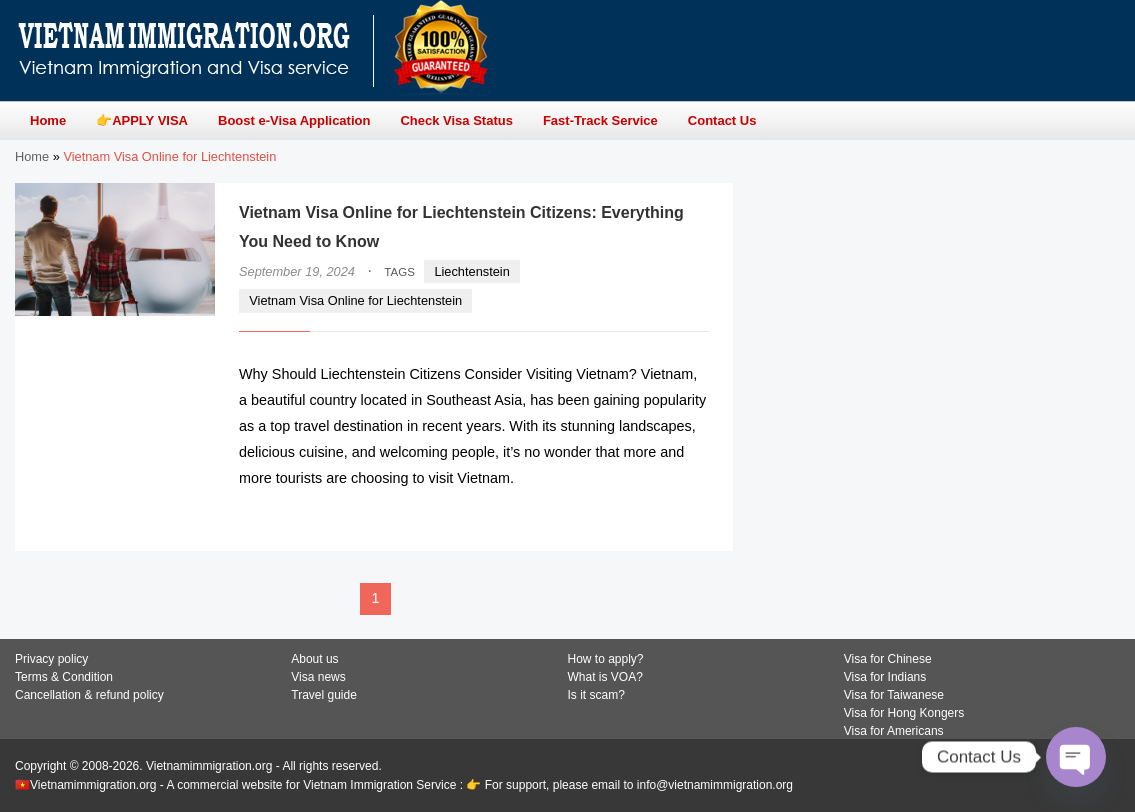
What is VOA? (605, 677)
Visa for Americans (894, 731)
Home (32, 156)
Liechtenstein (471, 271)
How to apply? (606, 659)
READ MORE (649, 516)
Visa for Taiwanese (894, 695)
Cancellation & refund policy (89, 695)
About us (314, 659)
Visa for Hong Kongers (904, 713)
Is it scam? (596, 695)
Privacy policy (51, 659)
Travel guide (324, 695)
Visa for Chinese (888, 659)
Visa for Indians (885, 677)
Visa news (318, 677)
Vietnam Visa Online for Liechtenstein (355, 300)
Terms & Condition (64, 677)
